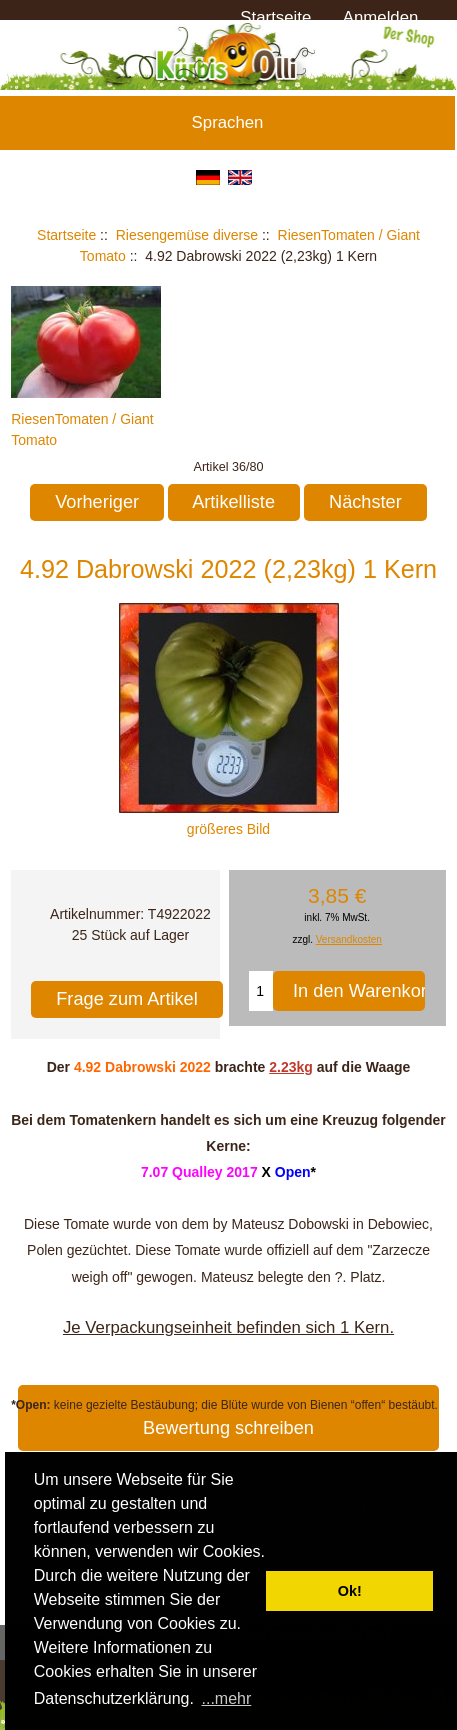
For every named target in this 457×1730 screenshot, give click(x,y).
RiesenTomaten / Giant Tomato (86, 419)
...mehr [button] (227, 1698)
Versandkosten (349, 939)
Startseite (275, 17)
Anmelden (381, 17)
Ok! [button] (350, 1591)
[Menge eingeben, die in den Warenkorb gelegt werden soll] (261, 991)
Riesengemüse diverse (187, 235)
